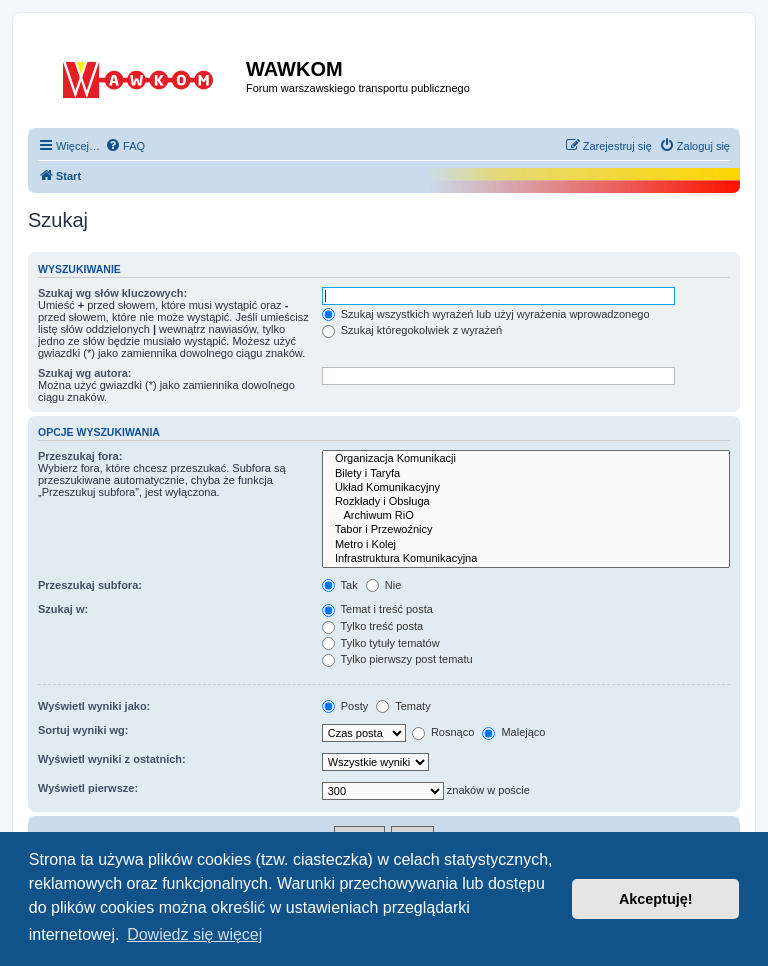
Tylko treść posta (372, 626)
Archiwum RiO (526, 516)
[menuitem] (125, 146)
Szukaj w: (63, 609)
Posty (345, 706)
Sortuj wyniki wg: (83, 730)
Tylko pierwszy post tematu (397, 659)
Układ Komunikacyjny (526, 488)
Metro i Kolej (526, 545)
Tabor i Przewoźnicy (526, 530)
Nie (384, 585)
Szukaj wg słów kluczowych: (112, 293)
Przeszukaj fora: (80, 456)
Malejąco (513, 732)
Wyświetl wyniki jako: (94, 706)
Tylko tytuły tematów (381, 643)
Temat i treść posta (377, 609)
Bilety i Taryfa (526, 474)
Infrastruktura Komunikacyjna (526, 559)
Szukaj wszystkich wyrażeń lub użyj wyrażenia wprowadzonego (486, 314)
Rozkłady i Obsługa (526, 502)
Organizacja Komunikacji (526, 459)
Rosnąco (443, 732)
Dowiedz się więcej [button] (194, 934)
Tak (340, 585)
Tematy (403, 706)
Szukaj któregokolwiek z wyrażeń (412, 330)
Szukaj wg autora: (85, 373)
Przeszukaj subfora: (90, 585)
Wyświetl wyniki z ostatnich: (112, 759)
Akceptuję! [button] (656, 899)
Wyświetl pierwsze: (88, 788)
